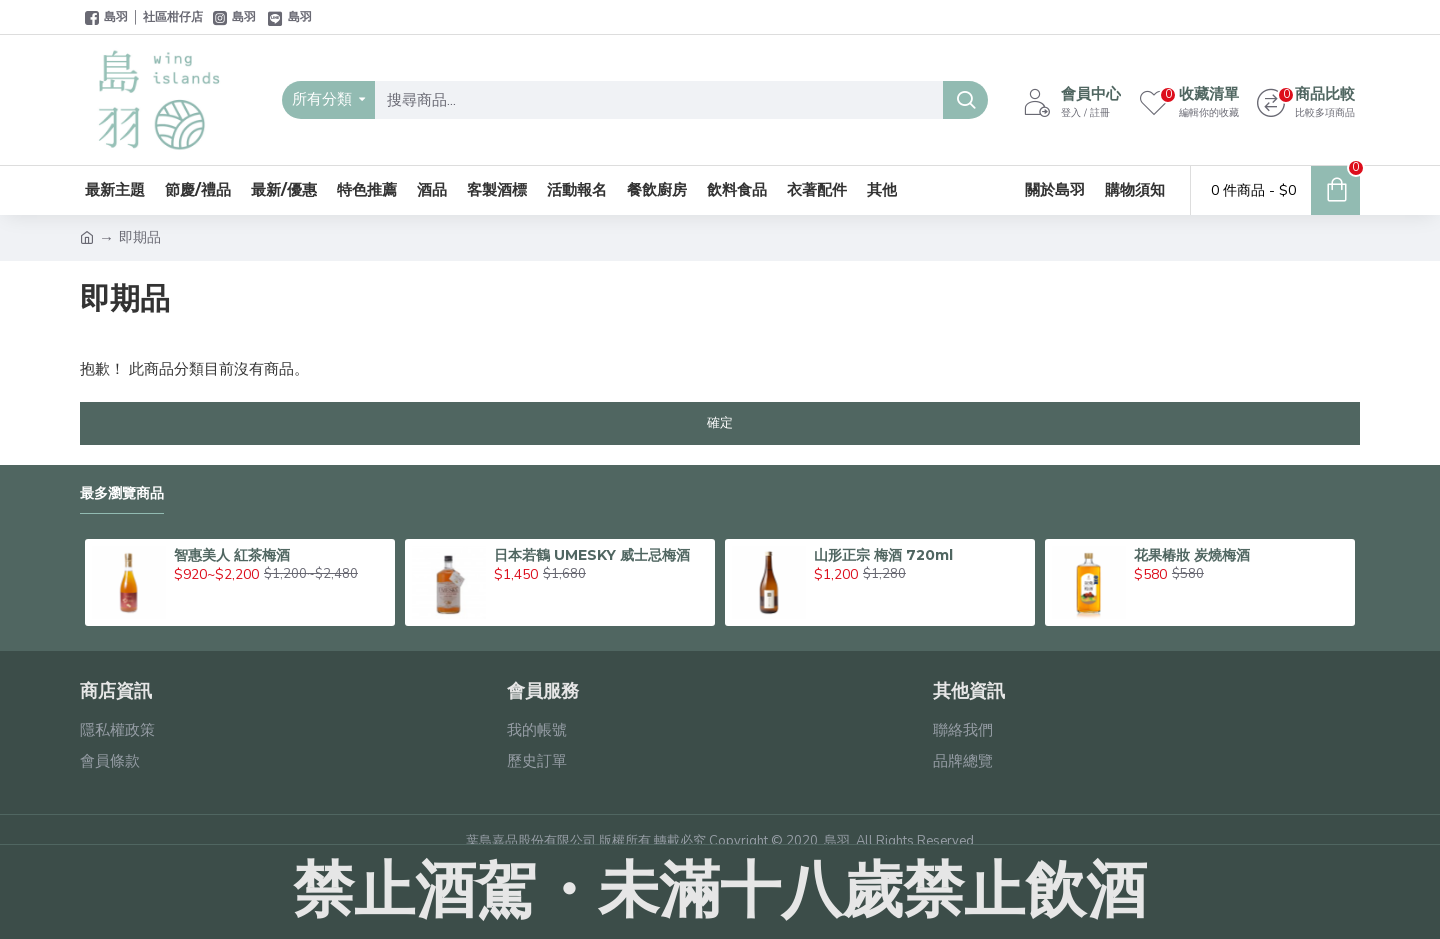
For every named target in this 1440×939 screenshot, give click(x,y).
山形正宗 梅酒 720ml (883, 555)
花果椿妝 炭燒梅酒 (1192, 555)
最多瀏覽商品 (122, 493)
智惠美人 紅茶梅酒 (232, 555)
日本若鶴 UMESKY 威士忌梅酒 (592, 555)
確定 (720, 423)
